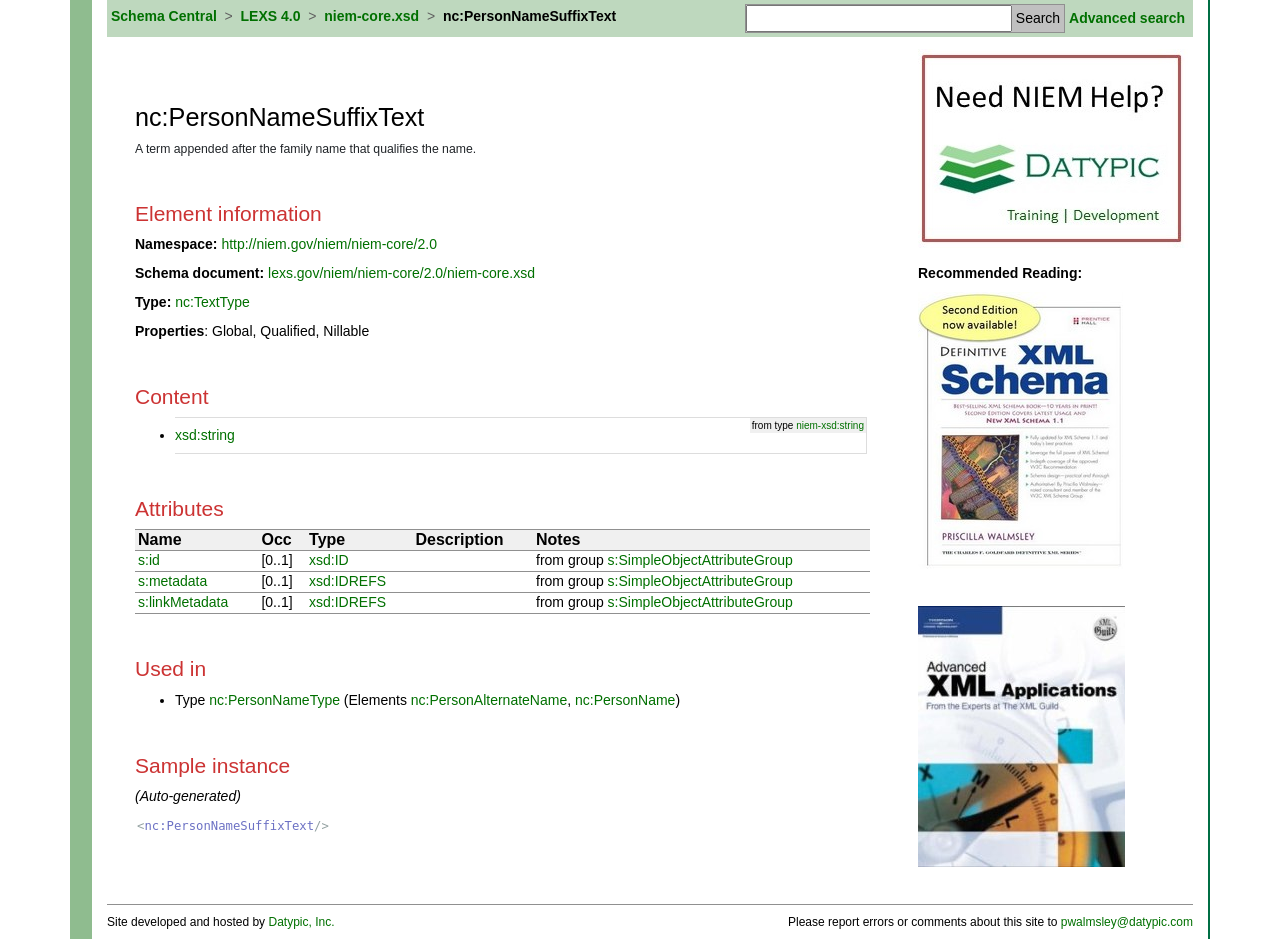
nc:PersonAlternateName (489, 700)
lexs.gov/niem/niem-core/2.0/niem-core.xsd (401, 273)
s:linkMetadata (183, 602)
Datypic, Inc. (301, 922)
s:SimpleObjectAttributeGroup (700, 560)
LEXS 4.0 (271, 16)
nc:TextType (212, 302)
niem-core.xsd (371, 16)
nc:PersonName (625, 700)
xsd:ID (329, 560)
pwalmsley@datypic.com (1127, 922)
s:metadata (172, 581)
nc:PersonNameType (274, 700)
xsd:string (205, 435)
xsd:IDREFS (347, 581)
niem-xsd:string (830, 425)
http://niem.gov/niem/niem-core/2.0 (329, 244)
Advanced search (1127, 18)
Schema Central (164, 16)
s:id (149, 560)
